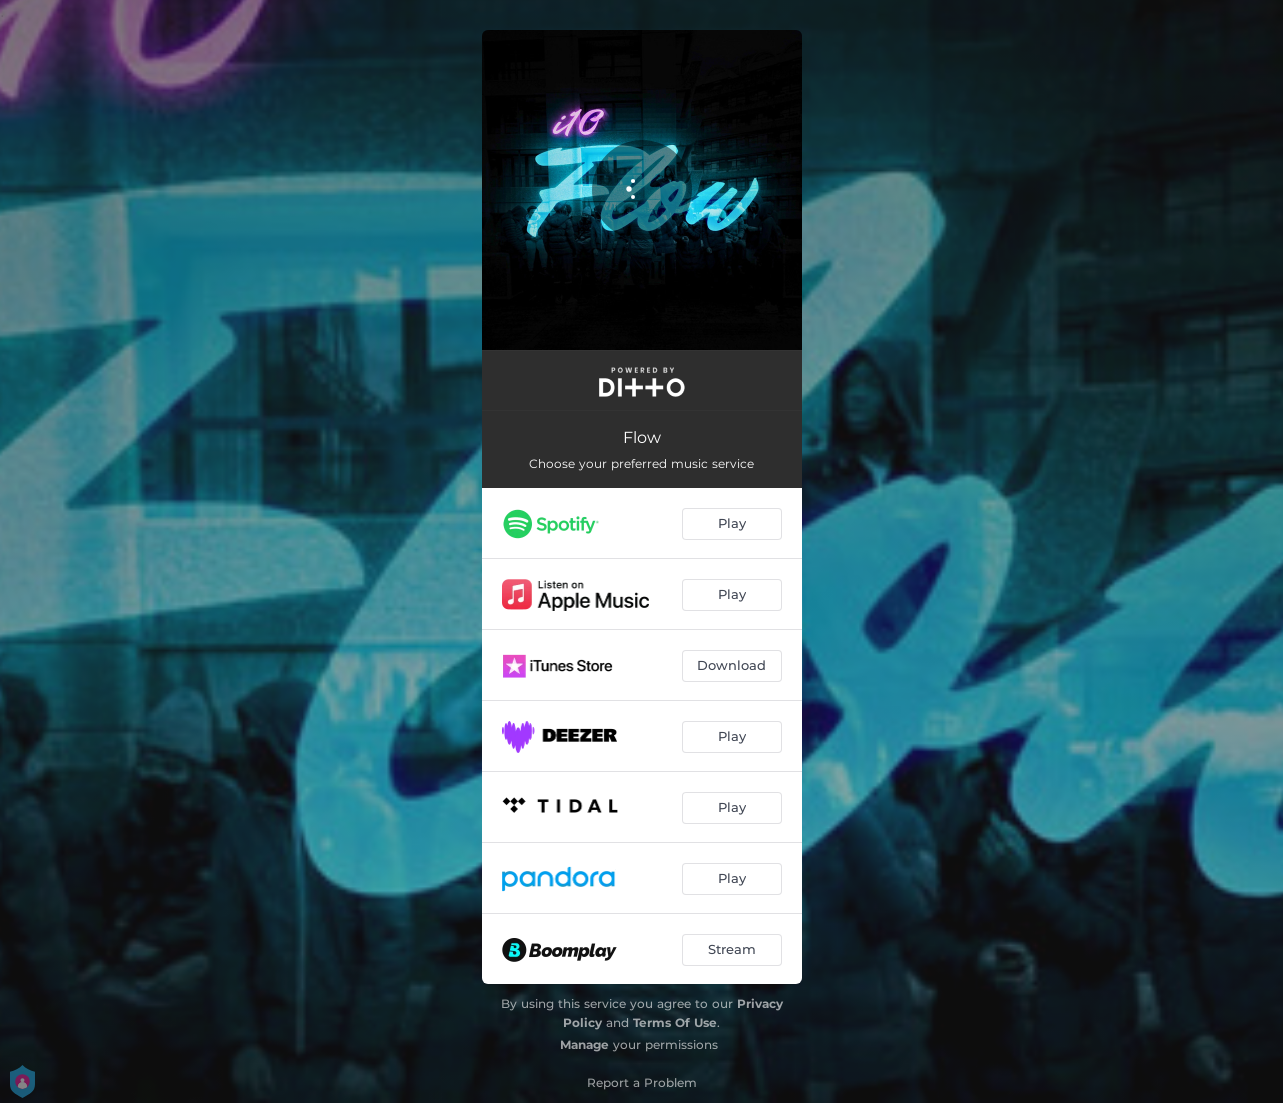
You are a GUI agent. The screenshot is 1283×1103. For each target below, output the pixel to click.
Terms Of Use (675, 1022)
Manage (584, 1044)
